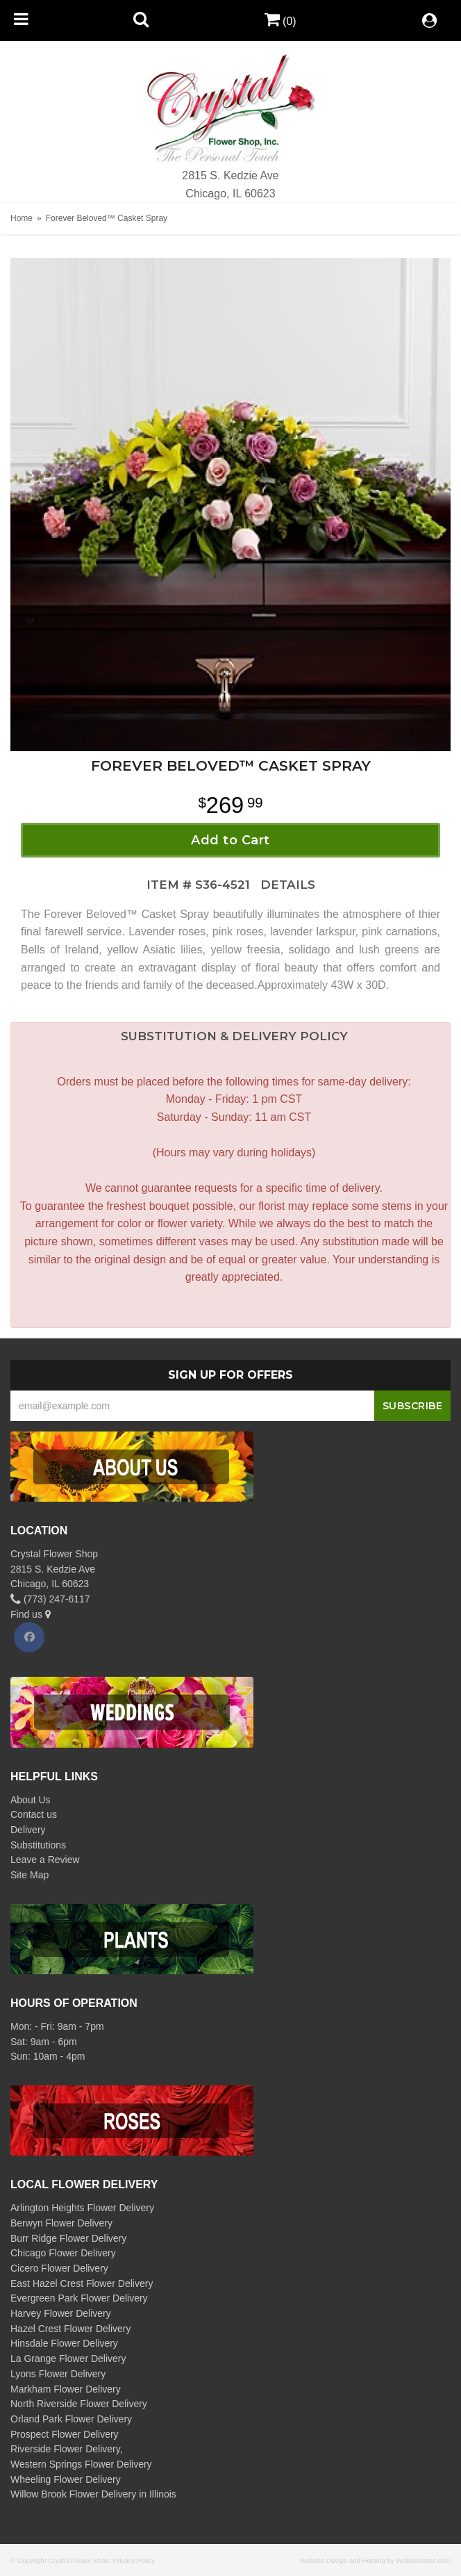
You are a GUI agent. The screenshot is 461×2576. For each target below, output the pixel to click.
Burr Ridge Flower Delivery (68, 2238)
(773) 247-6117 (50, 1599)
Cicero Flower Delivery (59, 2268)
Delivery (28, 1829)
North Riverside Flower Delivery (78, 2403)
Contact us (33, 1814)
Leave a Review (45, 1859)
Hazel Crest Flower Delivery (70, 2328)
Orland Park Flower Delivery (71, 2419)
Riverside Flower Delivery (65, 2448)
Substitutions (38, 1845)
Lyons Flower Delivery (58, 2373)
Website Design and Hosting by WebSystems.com (375, 2560)
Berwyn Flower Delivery (61, 2223)
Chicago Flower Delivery (63, 2252)
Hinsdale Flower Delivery (64, 2343)
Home (21, 218)
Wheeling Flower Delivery (65, 2479)
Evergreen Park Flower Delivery (79, 2298)
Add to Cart (230, 840)
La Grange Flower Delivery (68, 2358)
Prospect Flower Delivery (64, 2434)
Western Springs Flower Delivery (81, 2464)
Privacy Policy (134, 2560)
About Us (30, 1799)
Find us (30, 1614)
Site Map (29, 1874)
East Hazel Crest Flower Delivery (81, 2283)
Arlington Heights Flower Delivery (82, 2207)
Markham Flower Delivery (65, 2389)
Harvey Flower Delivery (60, 2313)
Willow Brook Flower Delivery (73, 2494)
